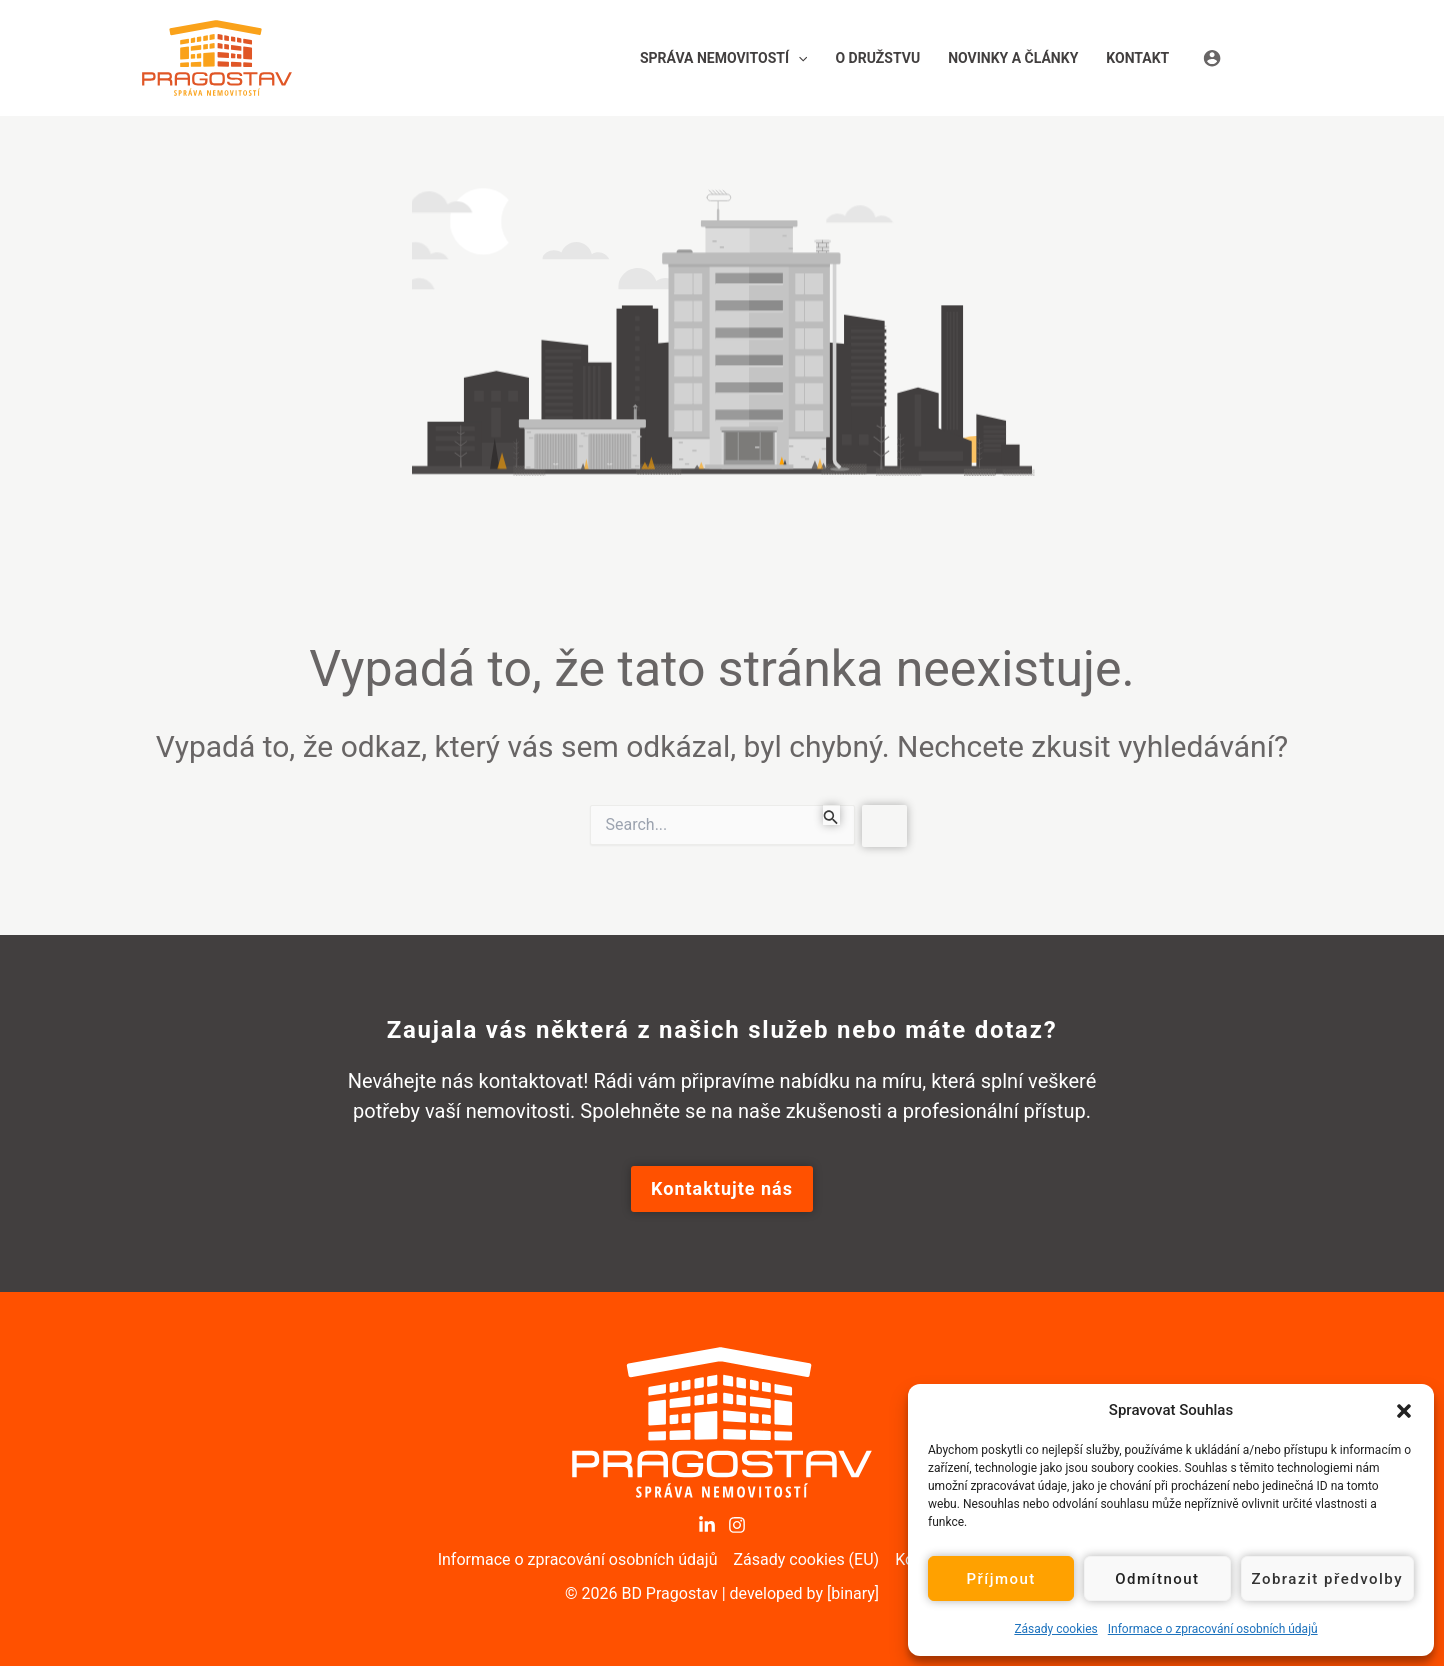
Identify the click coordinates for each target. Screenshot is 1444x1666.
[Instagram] (737, 1525)
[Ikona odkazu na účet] (1252, 57)
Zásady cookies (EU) (806, 1559)
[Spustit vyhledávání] (831, 815)
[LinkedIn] (707, 1525)
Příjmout (1000, 1579)
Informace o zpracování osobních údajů (1213, 1629)
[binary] (853, 1593)
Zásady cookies (1055, 1629)
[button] (1404, 1410)
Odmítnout (1157, 1579)
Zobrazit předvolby (1328, 1579)
